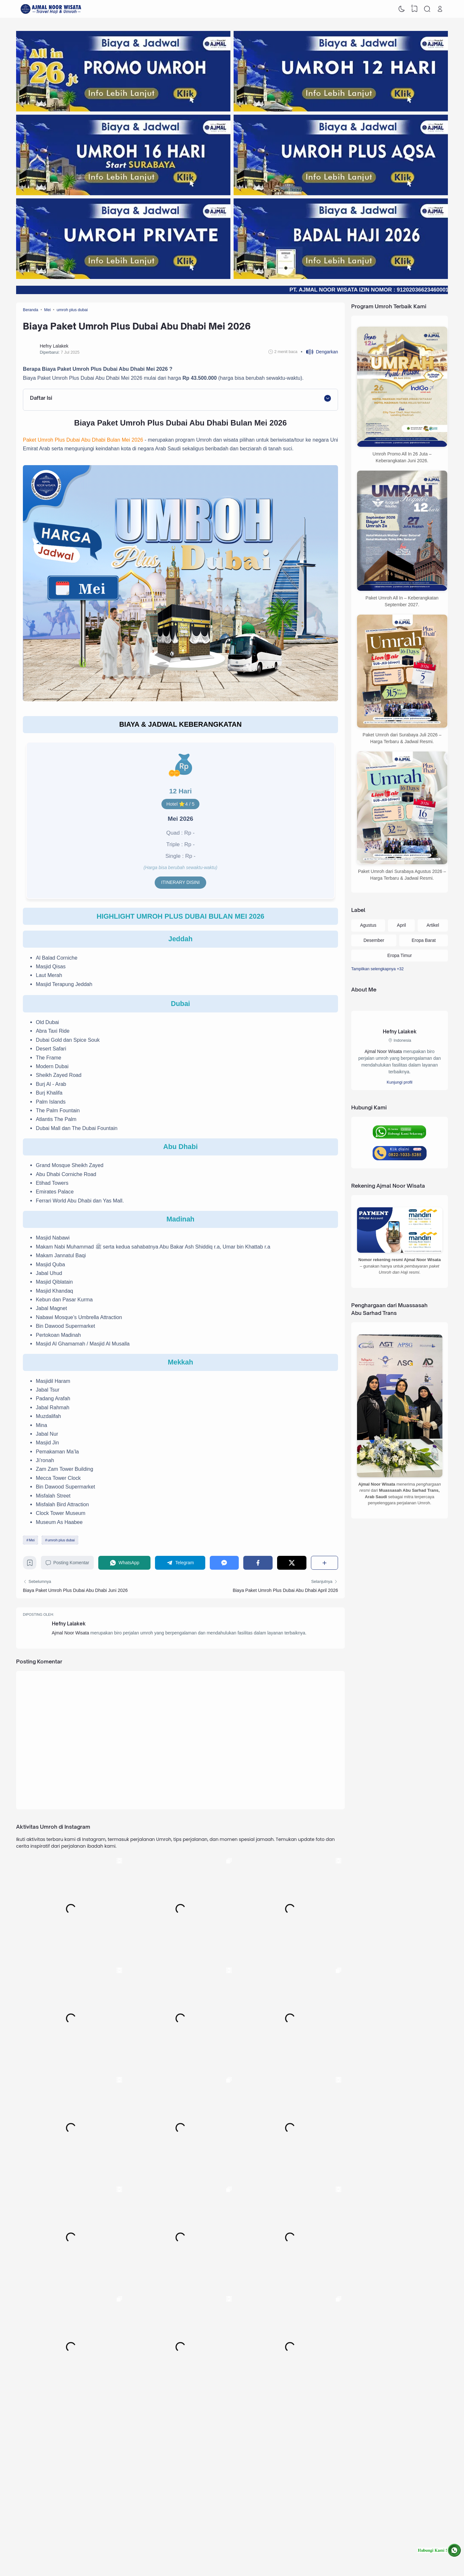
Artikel (433, 925)
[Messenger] (224, 1563)
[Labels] (399, 969)
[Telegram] (180, 1563)
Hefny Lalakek (69, 1624)
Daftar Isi (41, 398)
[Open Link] (439, 9)
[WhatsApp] (124, 1563)
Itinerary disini (180, 882)
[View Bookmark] (414, 9)
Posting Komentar (67, 1563)
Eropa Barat (423, 940)
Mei (32, 1540)
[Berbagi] (324, 1563)
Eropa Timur (399, 955)
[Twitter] (291, 1563)
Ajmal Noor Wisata (70, 1632)
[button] (319, 352)
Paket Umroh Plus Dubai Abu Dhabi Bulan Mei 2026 (83, 440)
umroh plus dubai (61, 1540)
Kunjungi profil (399, 1082)
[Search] (427, 9)
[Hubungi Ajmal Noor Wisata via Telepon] (399, 1153)
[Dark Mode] (401, 9)
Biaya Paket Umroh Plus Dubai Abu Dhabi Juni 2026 (75, 1590)
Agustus (368, 925)
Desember (373, 940)
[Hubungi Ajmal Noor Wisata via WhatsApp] (439, 2550)
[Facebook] (258, 1563)
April (401, 925)
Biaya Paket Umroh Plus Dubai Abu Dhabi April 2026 (285, 1590)
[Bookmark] (29, 1564)
